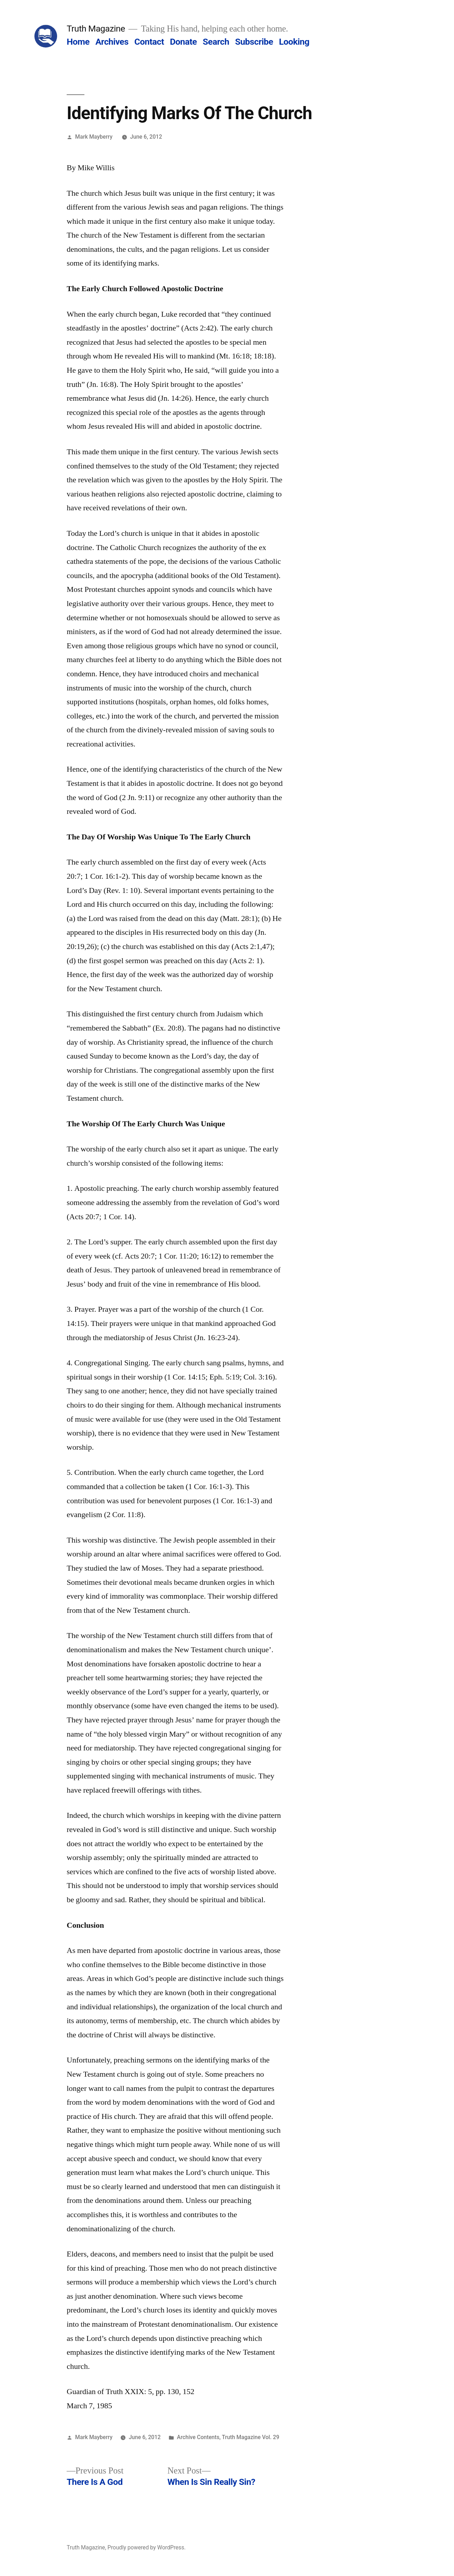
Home (78, 42)
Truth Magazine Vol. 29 (250, 2437)
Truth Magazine (96, 28)
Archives (111, 42)
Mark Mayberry (93, 136)
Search (216, 42)
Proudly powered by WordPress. (146, 2547)
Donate (183, 42)
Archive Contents (198, 2437)
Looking (294, 42)
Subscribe (254, 42)
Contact (149, 42)
